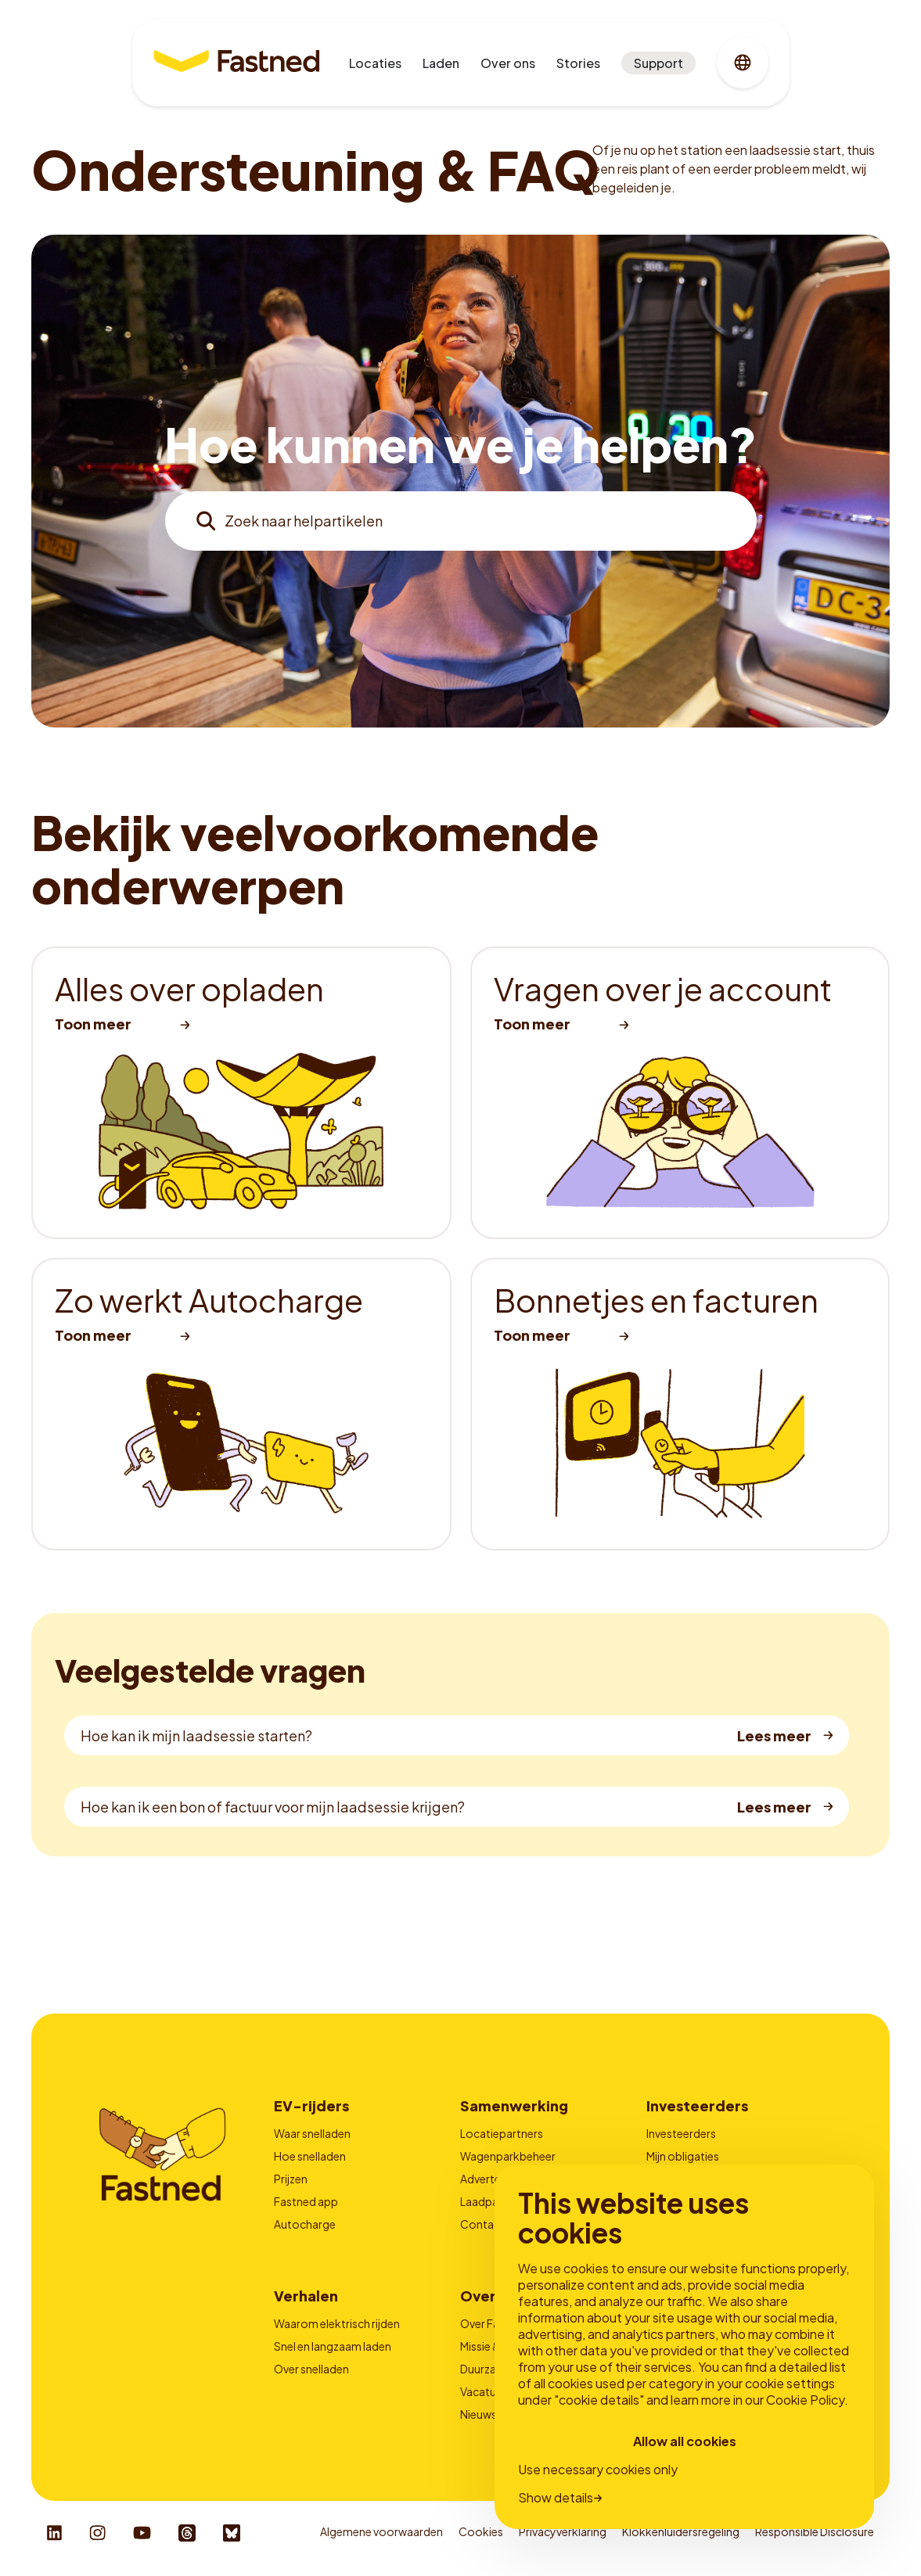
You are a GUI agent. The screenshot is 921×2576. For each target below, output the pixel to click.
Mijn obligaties (682, 2156)
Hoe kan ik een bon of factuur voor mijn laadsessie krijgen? (273, 1807)
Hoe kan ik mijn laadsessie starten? (196, 1735)
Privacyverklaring (562, 2531)
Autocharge (305, 2224)
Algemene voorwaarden (381, 2531)
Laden (441, 63)
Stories (578, 63)
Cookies (481, 2531)
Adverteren (488, 2179)
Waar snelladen (312, 2133)
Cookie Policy (805, 2399)
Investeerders (681, 2133)
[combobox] (460, 521)
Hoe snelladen (310, 2156)
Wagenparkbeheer (508, 2156)
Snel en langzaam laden (332, 2346)
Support (658, 63)
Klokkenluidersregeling (680, 2531)
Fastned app (306, 2201)
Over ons (507, 63)
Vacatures (486, 2391)
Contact (482, 2224)
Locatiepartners (501, 2133)
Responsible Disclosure (814, 2531)
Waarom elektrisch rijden (337, 2323)
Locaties (375, 63)
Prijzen (291, 2179)
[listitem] (241, 1093)
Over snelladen (311, 2369)
